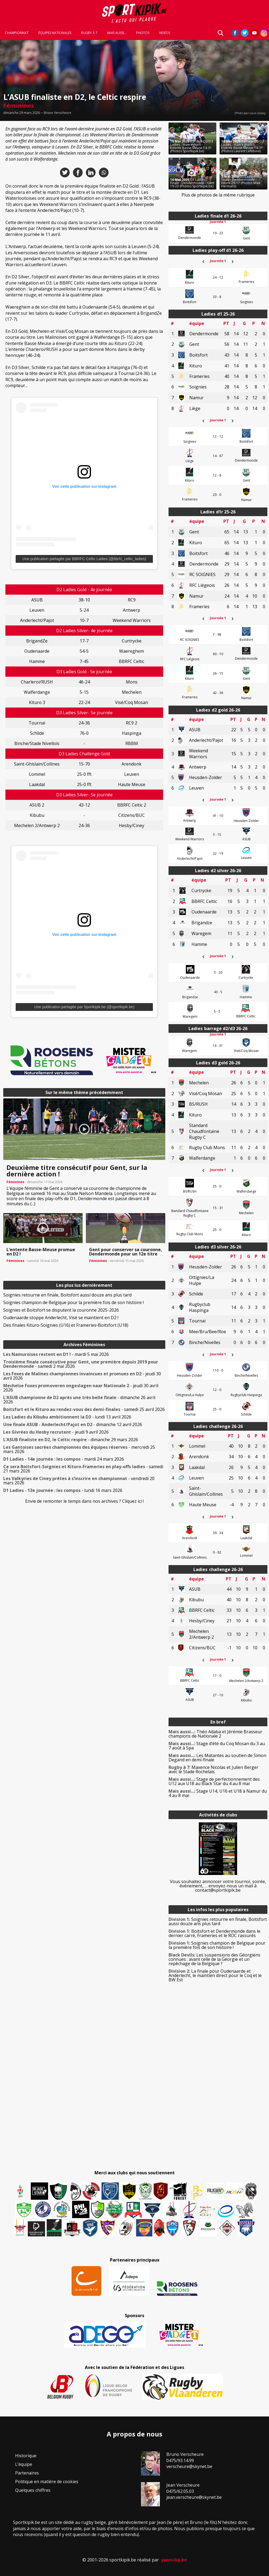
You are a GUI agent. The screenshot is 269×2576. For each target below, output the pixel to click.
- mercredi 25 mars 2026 (79, 1449)
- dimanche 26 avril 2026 (79, 1399)
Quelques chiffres (33, 2490)
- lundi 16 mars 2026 (62, 1490)
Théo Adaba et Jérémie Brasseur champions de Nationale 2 (215, 1733)
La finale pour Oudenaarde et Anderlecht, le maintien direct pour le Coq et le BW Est (215, 1975)
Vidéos (164, 33)
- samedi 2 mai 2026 (80, 1364)
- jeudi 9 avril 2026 (56, 1432)
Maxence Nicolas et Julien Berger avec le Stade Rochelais (213, 1769)
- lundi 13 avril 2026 (67, 1417)
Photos (142, 33)
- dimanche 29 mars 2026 (70, 1439)
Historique (25, 2456)
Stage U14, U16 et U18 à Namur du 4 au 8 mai (218, 1793)
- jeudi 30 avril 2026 (82, 1376)
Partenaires (27, 2473)
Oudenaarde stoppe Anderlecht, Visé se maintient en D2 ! (60, 1317)
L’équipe (23, 2464)
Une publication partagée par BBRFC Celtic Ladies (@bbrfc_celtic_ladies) (84, 559)
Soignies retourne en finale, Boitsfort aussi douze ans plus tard (67, 1295)
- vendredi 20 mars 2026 (78, 1480)
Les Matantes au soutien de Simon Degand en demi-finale (217, 1757)
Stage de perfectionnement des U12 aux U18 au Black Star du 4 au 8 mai (214, 1781)
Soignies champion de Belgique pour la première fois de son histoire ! (73, 1302)
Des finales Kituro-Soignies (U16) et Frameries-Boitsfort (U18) (65, 1325)
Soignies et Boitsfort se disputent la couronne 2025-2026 (61, 1310)
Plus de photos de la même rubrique (218, 195)
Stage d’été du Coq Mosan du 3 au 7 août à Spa (217, 1745)
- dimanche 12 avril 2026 (72, 1424)
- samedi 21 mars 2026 (83, 1468)
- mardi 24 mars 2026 (63, 1459)
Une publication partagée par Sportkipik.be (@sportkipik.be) (84, 1007)
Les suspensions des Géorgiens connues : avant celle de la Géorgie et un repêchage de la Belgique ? (214, 1959)
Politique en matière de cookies (46, 2481)
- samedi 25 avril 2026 (84, 1409)
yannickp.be (174, 2560)
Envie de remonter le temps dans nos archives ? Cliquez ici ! (84, 1501)
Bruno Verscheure (57, 112)
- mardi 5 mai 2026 (56, 1354)
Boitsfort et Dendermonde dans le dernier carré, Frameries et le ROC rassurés (214, 1933)
